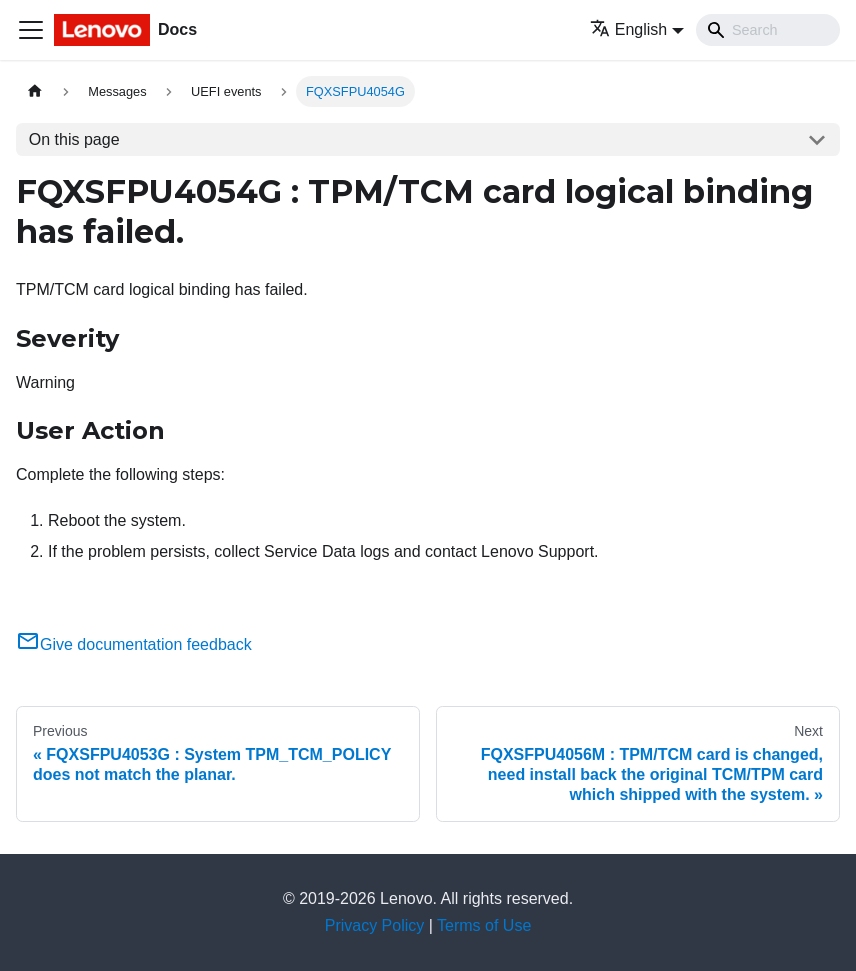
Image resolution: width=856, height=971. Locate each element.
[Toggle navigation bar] (31, 30)
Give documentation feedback (134, 644)
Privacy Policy (375, 925)
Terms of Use (484, 925)
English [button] (628, 29)
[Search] (768, 30)
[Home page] (35, 91)
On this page (74, 139)
